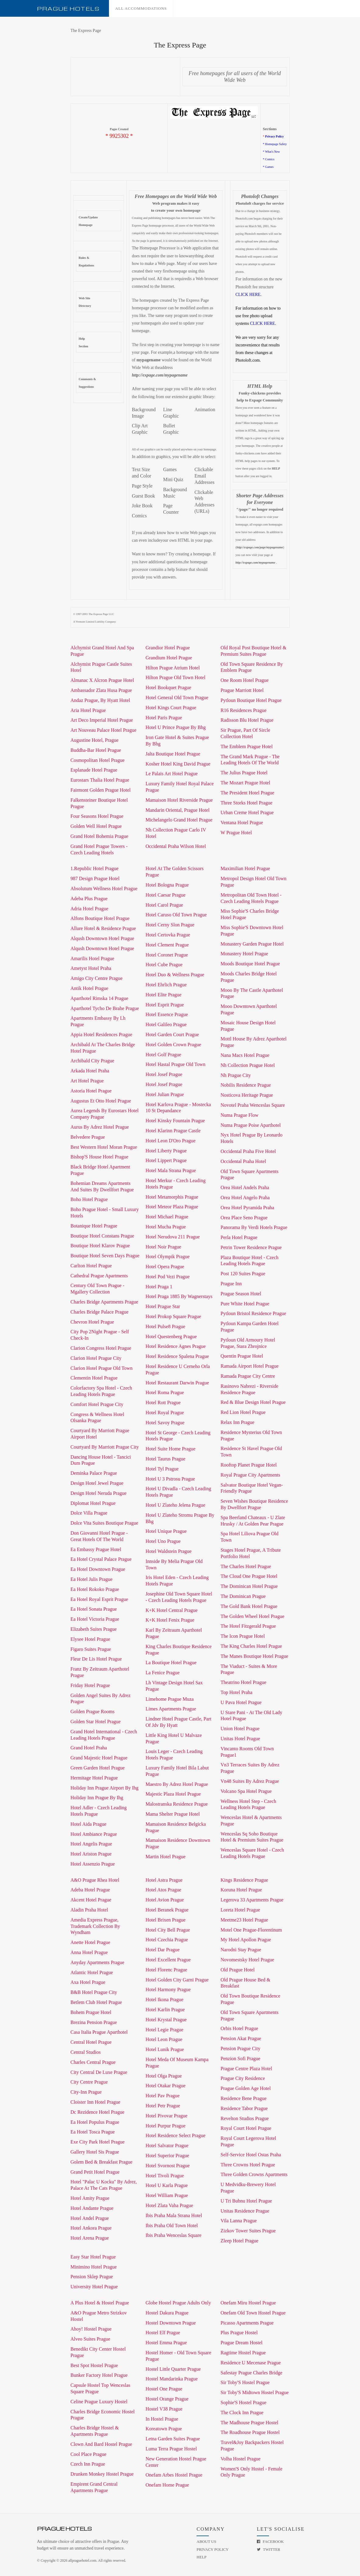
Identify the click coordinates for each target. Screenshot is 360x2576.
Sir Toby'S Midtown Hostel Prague (255, 2392)
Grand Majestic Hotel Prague (99, 1757)
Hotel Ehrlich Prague (166, 984)
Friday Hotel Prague (90, 1685)
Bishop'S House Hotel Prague (99, 1156)
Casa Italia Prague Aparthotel (99, 2032)
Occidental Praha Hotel (243, 1161)
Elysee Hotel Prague (90, 1639)
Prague (68, 8)
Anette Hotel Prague (90, 1942)
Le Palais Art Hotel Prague (171, 773)
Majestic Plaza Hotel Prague (173, 1794)
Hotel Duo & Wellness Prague (174, 974)
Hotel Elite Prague (163, 994)
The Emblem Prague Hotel (247, 746)
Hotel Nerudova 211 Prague (172, 1236)
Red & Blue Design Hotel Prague (253, 1402)
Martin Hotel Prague (165, 1856)
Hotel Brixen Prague (165, 1919)
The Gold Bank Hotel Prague (249, 1606)
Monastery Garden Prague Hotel (252, 943)
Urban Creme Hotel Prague (247, 812)
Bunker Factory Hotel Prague (99, 2375)
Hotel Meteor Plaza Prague (171, 1206)
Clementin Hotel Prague (94, 1377)
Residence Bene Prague (244, 2098)
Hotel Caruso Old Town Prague (176, 914)
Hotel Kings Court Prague (170, 707)
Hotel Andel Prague (90, 2218)
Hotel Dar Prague (162, 1949)
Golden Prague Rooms (93, 1711)
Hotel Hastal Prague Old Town (175, 1064)
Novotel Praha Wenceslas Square (253, 1105)
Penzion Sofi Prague (240, 2058)
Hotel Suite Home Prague (170, 1448)
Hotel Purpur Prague (165, 2125)
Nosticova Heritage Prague (247, 1095)
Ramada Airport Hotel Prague (250, 1366)
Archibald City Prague (92, 1060)
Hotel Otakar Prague (165, 2085)
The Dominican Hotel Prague (249, 1586)
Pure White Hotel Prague (245, 1303)
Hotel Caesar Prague (165, 894)
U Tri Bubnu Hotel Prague (246, 2200)
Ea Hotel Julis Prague (92, 1579)
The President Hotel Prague (247, 792)
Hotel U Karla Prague (166, 2185)
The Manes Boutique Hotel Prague (254, 1656)
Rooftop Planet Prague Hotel (249, 1464)
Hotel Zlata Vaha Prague (169, 2205)
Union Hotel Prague (240, 1728)
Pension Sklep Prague (92, 2276)
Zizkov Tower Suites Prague (248, 2230)
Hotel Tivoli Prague (164, 2175)
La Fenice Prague (162, 1672)
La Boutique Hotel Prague (171, 1662)
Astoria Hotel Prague (91, 1090)
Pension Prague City (240, 2048)
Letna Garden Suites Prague (172, 2438)
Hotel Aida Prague (89, 1824)
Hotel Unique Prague (166, 1531)
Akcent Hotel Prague (91, 1899)
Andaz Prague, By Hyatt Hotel (100, 700)
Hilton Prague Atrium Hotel (172, 667)
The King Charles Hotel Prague (251, 1646)
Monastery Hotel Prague (244, 953)
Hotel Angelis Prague (91, 1843)
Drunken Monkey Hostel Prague (102, 2474)
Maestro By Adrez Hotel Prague (176, 1784)
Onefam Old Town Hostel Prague (253, 2312)
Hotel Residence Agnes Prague (175, 1346)
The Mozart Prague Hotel (245, 782)
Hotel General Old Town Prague (176, 697)
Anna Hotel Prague (89, 1952)
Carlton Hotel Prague (91, 1265)
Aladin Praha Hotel (89, 1909)
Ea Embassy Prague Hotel (96, 1549)
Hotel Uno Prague (163, 1541)
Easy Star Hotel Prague (93, 2256)
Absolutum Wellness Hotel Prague (104, 888)
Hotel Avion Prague (164, 1899)
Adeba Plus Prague (89, 898)
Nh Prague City (236, 1075)
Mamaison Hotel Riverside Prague (179, 800)
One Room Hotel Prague (245, 680)
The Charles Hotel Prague (246, 1566)
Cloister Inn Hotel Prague (96, 2102)
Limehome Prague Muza (169, 1699)
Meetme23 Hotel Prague (244, 1919)
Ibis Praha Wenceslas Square (173, 2235)
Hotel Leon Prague (163, 2039)
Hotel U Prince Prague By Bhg (175, 727)
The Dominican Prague (243, 1596)
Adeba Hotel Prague (90, 1889)
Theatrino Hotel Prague (243, 1682)
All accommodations (141, 8)
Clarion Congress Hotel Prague (101, 1348)
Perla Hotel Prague (239, 1237)
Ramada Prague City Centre (248, 1376)
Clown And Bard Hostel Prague (101, 2444)
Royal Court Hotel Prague (246, 2128)
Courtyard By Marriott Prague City (105, 1446)
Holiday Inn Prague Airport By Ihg (105, 1787)
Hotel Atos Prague (163, 1889)
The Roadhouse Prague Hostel (250, 2432)
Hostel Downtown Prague (170, 2322)
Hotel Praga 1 (158, 1286)
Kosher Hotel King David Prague (177, 763)
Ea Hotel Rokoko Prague (95, 1589)
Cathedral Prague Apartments (99, 1275)
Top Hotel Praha (237, 1692)
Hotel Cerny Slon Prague (169, 924)
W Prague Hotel (236, 832)
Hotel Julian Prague (164, 1094)
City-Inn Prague (86, 2092)
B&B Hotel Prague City (94, 1992)
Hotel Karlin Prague (165, 2009)
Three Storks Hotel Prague (246, 802)
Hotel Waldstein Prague (168, 1551)
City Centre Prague (89, 2082)
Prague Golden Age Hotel (246, 2088)
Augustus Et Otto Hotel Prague (101, 1100)
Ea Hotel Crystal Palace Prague (101, 1559)
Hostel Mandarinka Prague (171, 2378)
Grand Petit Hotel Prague (95, 2172)
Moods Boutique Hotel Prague (250, 963)
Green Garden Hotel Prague (98, 1767)
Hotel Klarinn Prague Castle (173, 1130)
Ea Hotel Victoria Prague (95, 1619)
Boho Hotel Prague (89, 1199)
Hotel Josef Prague (163, 1074)
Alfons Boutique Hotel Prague (100, 918)
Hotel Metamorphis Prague (171, 1196)
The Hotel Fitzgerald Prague (248, 1626)
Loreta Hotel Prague (240, 1909)
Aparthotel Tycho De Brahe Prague (105, 1008)
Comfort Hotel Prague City (97, 1404)
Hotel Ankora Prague (91, 2228)
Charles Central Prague (93, 2062)
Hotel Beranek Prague (166, 1909)
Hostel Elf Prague (162, 2332)
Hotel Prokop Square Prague (173, 1316)
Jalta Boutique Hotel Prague (172, 753)
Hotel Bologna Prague (167, 884)
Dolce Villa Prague (89, 1512)
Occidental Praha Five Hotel (248, 1151)
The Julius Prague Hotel (244, 772)
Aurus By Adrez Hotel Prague (100, 1127)
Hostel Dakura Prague (166, 2312)
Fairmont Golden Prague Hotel (101, 790)
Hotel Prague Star (162, 1306)
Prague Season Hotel (241, 1293)
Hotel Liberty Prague (166, 1150)
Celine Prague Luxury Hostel (99, 2401)
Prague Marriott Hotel (242, 690)
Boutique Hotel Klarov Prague (100, 1245)
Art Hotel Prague (87, 1080)
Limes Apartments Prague (170, 1708)
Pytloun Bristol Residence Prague (253, 1313)
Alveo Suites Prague (90, 2339)
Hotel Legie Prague (164, 2029)
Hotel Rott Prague (163, 1402)
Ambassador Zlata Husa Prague (101, 690)
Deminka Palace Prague (94, 1473)
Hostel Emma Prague (166, 2342)
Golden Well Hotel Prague (96, 826)
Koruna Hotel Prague (241, 1889)
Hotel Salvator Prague (166, 2145)
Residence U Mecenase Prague (251, 2362)
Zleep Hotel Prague (239, 2240)
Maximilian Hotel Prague (245, 868)
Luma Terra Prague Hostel (171, 2448)
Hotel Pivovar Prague (166, 2115)
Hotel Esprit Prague (164, 1004)
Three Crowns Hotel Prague (248, 2164)
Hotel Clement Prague (167, 944)
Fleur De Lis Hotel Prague (96, 1658)
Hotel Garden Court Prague (172, 1034)
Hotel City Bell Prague (167, 1929)
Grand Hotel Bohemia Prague (99, 836)
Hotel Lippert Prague (166, 1160)
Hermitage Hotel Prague (94, 1777)
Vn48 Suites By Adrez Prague (250, 1781)
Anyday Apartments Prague (97, 1962)
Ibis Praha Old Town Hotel (171, 2225)
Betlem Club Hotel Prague (96, 2002)
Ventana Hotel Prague (242, 822)
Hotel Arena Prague (90, 2238)
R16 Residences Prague (244, 710)
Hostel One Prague (163, 2388)
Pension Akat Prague (241, 2038)
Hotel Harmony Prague (167, 1989)
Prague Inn (231, 1283)
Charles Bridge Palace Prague (100, 1311)
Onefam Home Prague (167, 2484)
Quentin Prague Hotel (242, 1356)
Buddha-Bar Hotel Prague (96, 750)
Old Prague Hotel (238, 1969)
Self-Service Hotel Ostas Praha (251, 2154)
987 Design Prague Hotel (95, 878)
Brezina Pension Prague (94, 2022)
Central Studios (86, 2052)
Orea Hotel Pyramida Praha (247, 1207)
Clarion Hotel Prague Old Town (102, 1368)
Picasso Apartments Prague (247, 2322)
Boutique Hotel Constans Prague (102, 1235)
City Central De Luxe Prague (99, 2072)
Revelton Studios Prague (245, 2118)
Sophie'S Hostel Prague (243, 2402)
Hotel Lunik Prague (164, 2049)
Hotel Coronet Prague (166, 954)
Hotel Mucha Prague (165, 1226)
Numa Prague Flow (239, 1115)
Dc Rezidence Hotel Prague (97, 2112)
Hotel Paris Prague (163, 717)
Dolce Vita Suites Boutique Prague (104, 1523)
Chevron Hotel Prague (92, 1321)
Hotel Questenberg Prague (171, 1336)
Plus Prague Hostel (239, 2332)
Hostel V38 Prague (163, 2408)
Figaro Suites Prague (91, 1649)
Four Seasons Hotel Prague (97, 816)
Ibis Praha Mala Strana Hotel (173, 2215)
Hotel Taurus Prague (165, 1458)
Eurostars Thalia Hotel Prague (100, 780)
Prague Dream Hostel (242, 2342)
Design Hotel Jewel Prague (97, 1483)
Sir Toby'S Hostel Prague (245, 2382)
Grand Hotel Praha (89, 1747)
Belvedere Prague (88, 1137)
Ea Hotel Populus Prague (95, 2122)
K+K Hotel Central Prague (171, 1610)
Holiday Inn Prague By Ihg (97, 1797)
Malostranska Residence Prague (176, 1804)
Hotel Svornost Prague (167, 2165)
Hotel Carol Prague (164, 905)
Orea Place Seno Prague (244, 1217)
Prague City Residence (243, 2078)
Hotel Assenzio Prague (93, 1863)
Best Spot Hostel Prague (94, 2365)
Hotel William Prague (166, 2195)
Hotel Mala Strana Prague (170, 1170)
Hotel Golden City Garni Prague (176, 1979)
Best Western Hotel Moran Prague (104, 1147)
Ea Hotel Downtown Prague (98, 1569)
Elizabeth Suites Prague (94, 1629)
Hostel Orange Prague (166, 2398)
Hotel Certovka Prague (167, 934)
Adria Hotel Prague (89, 908)
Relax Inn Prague (237, 1422)
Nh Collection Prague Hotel (248, 1065)
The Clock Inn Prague (242, 2412)
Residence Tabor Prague (244, 2108)
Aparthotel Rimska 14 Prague (99, 998)
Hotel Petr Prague (162, 2105)
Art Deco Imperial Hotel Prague (102, 720)
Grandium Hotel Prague (168, 657)
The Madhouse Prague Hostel (249, 2422)
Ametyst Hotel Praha (91, 968)
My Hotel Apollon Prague (246, 1939)
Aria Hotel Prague (88, 710)
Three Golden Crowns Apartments (254, 2174)
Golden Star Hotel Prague (96, 1721)
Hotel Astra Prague (164, 1880)
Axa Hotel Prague (88, 1982)
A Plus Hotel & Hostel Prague (100, 2302)
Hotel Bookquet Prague (168, 687)
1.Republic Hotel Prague (95, 868)
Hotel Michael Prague (166, 1216)
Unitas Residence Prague (245, 2210)
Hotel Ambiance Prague (94, 1834)
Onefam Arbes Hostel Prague (173, 2474)
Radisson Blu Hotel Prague (247, 720)
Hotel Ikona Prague (164, 1999)
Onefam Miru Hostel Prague (248, 2302)
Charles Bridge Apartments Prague (104, 1301)
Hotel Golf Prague (163, 1054)
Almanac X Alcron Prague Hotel (102, 680)
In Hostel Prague (161, 2419)
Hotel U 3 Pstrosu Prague (170, 1478)
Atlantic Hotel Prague (92, 1972)
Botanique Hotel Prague (94, 1225)
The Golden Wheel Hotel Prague (252, 1616)
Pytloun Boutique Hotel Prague (251, 700)
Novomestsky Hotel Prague (247, 1959)
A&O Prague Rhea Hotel (95, 1880)
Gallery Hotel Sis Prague (95, 2151)
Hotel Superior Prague (167, 2155)
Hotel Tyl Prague (162, 1468)
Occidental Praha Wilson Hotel (175, 846)
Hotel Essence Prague (166, 1014)
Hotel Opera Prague (164, 1266)
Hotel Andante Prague (92, 2208)
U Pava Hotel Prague (241, 1702)
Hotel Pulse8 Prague (165, 1326)
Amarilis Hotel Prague (92, 958)
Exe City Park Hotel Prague (98, 2141)
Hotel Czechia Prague (166, 1939)
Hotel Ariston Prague (91, 1853)
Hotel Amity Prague (90, 2198)
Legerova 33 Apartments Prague (252, 1899)
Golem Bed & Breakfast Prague (102, 2162)
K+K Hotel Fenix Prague (169, 1620)
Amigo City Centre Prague (97, 978)
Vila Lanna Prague (239, 2220)
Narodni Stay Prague (241, 1949)
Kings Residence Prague (244, 1880)
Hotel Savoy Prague (164, 1422)
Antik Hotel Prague (89, 988)
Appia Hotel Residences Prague (101, 1034)
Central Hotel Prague (91, 2042)
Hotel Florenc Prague (166, 1969)
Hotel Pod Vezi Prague (167, 1276)
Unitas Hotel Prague (240, 1738)
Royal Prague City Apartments (250, 1474)
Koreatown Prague (163, 2428)
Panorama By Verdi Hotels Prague (254, 1227)
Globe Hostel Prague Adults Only (178, 2302)
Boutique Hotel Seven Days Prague (105, 1255)
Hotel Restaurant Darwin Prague (177, 1382)
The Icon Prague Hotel (243, 1636)
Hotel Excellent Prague (167, 1959)
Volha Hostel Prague (240, 2458)
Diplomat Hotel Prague (93, 1503)
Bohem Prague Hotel (91, 2012)
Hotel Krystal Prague (166, 2019)
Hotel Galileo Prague (166, 1024)
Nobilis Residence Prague (246, 1085)
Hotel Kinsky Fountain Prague (175, 1120)
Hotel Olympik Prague (167, 1256)
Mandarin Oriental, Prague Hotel (177, 810)
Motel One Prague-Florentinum (251, 1929)
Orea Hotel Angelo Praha (245, 1197)
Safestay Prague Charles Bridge (251, 2372)
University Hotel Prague (94, 2286)
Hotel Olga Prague (163, 2075)
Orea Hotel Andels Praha (245, 1187)
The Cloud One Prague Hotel (249, 1576)
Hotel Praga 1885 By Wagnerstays (178, 1296)
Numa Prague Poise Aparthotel (251, 1125)
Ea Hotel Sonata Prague (94, 1609)
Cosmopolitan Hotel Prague (98, 760)
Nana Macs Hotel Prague (245, 1055)
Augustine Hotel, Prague (95, 740)
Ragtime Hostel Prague (243, 2352)
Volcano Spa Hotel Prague (246, 1791)
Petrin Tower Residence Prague (251, 1247)
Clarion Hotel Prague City (96, 1358)
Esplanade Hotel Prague (94, 769)
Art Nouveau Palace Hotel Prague (104, 730)
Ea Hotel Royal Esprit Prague (99, 1599)
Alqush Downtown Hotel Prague (102, 938)
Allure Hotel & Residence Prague (103, 928)
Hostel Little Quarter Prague (173, 2369)
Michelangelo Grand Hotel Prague (178, 819)
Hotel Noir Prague (163, 1246)
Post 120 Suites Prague (243, 1273)
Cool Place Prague (89, 2454)
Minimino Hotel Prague (94, 2266)
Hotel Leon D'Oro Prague (170, 1140)
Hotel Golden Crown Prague (173, 1044)
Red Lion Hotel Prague (243, 1412)
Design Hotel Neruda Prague (99, 1493)
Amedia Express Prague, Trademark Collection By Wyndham (95, 1926)
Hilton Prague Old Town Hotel (175, 677)
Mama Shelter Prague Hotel (172, 1814)
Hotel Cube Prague (164, 964)
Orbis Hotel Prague (239, 2028)
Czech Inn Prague (88, 2464)
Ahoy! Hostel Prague (91, 2328)
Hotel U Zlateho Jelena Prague (175, 1505)
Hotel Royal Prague (164, 1412)
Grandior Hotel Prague (167, 647)
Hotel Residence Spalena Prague (177, 1356)
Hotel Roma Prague (164, 1392)
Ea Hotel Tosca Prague (93, 2131)
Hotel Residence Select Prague (175, 2135)
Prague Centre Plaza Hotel (246, 2068)
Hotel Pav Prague (162, 2095)
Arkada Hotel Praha (90, 1070)
